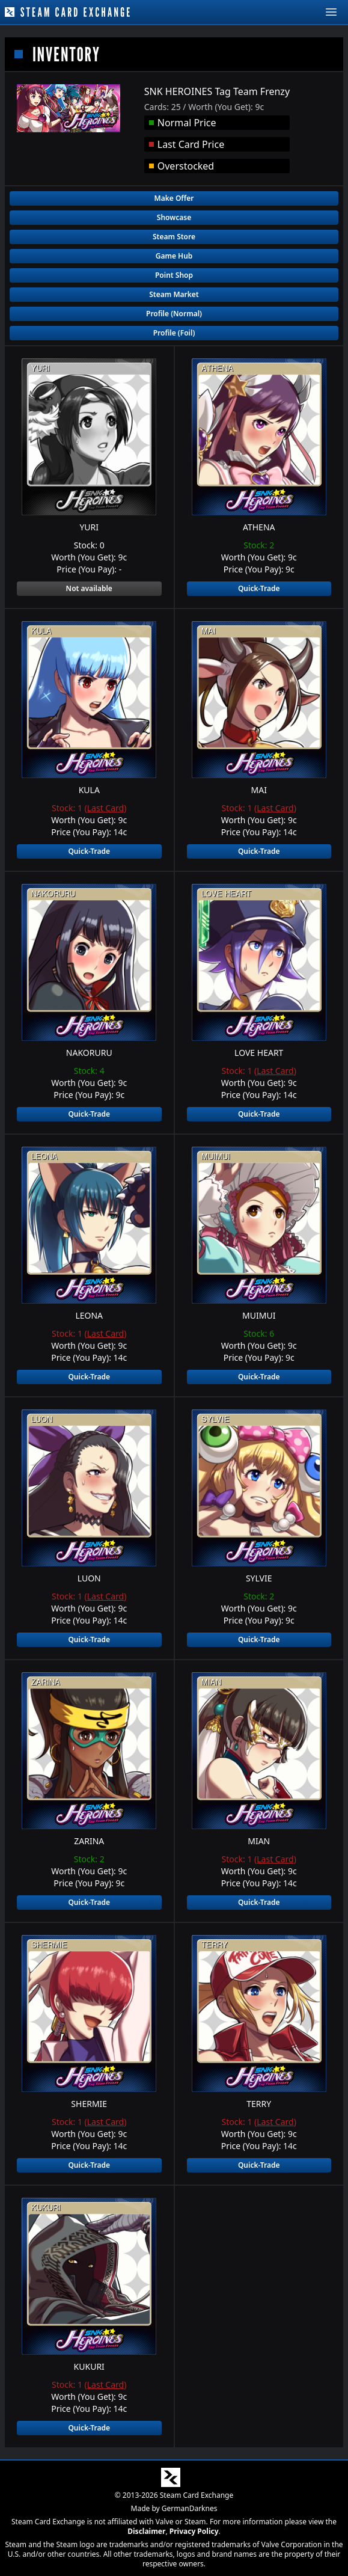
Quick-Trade (259, 588)
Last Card (105, 808)
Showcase (174, 217)
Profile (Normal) (174, 313)
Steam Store (174, 237)
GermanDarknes (190, 2508)
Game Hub (174, 256)
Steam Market (173, 294)
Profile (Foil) (174, 333)
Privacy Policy (194, 2531)
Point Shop (174, 275)
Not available (89, 588)
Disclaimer (146, 2531)
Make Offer (174, 198)
